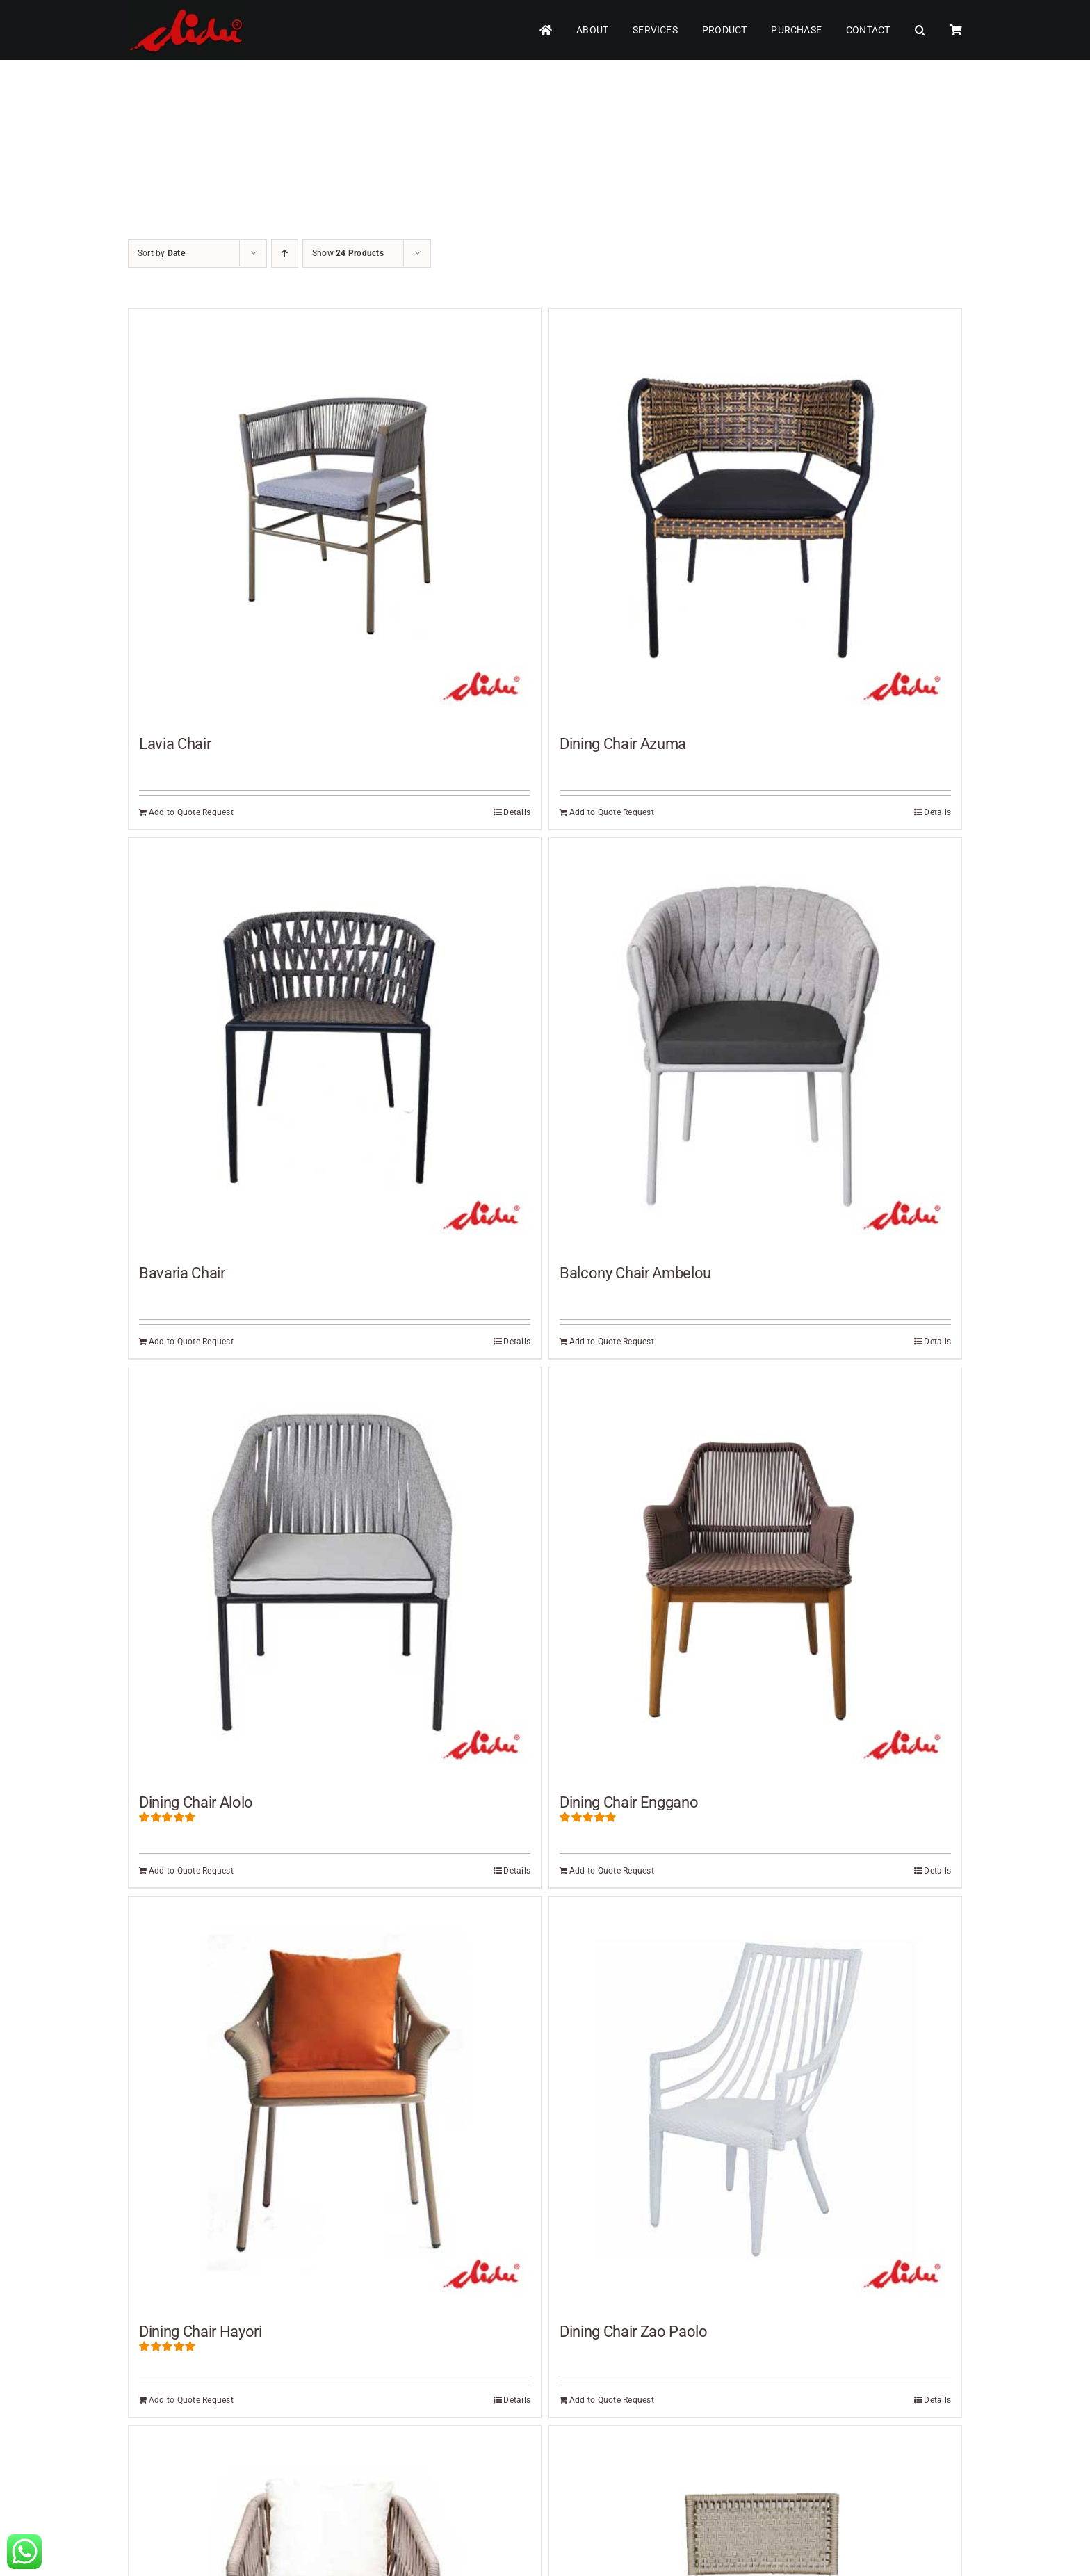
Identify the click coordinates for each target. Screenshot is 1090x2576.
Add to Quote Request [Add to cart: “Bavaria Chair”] (191, 1341)
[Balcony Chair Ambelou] (755, 1044)
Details (516, 812)
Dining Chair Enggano (629, 1802)
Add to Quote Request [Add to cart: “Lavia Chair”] (191, 812)
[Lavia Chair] (335, 515)
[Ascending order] (284, 253)
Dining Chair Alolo (196, 1802)
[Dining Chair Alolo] (335, 1573)
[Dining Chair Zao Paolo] (755, 2103)
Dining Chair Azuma (623, 743)
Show (348, 253)
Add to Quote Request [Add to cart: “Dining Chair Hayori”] (191, 2400)
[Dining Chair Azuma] (755, 515)
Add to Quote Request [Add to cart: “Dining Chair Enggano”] (611, 1871)
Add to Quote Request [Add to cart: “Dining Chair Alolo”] (191, 1871)
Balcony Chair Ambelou (635, 1273)
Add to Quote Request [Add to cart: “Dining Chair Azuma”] (611, 812)
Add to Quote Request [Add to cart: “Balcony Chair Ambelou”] (611, 1341)
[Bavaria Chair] (335, 1044)
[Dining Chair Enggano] (755, 1573)
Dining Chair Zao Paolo (634, 2331)
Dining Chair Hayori (200, 2331)
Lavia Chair (175, 743)
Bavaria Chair (182, 1273)
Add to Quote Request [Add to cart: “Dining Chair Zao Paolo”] (611, 2400)
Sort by (161, 253)
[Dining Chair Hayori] (335, 2103)
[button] (920, 30)
